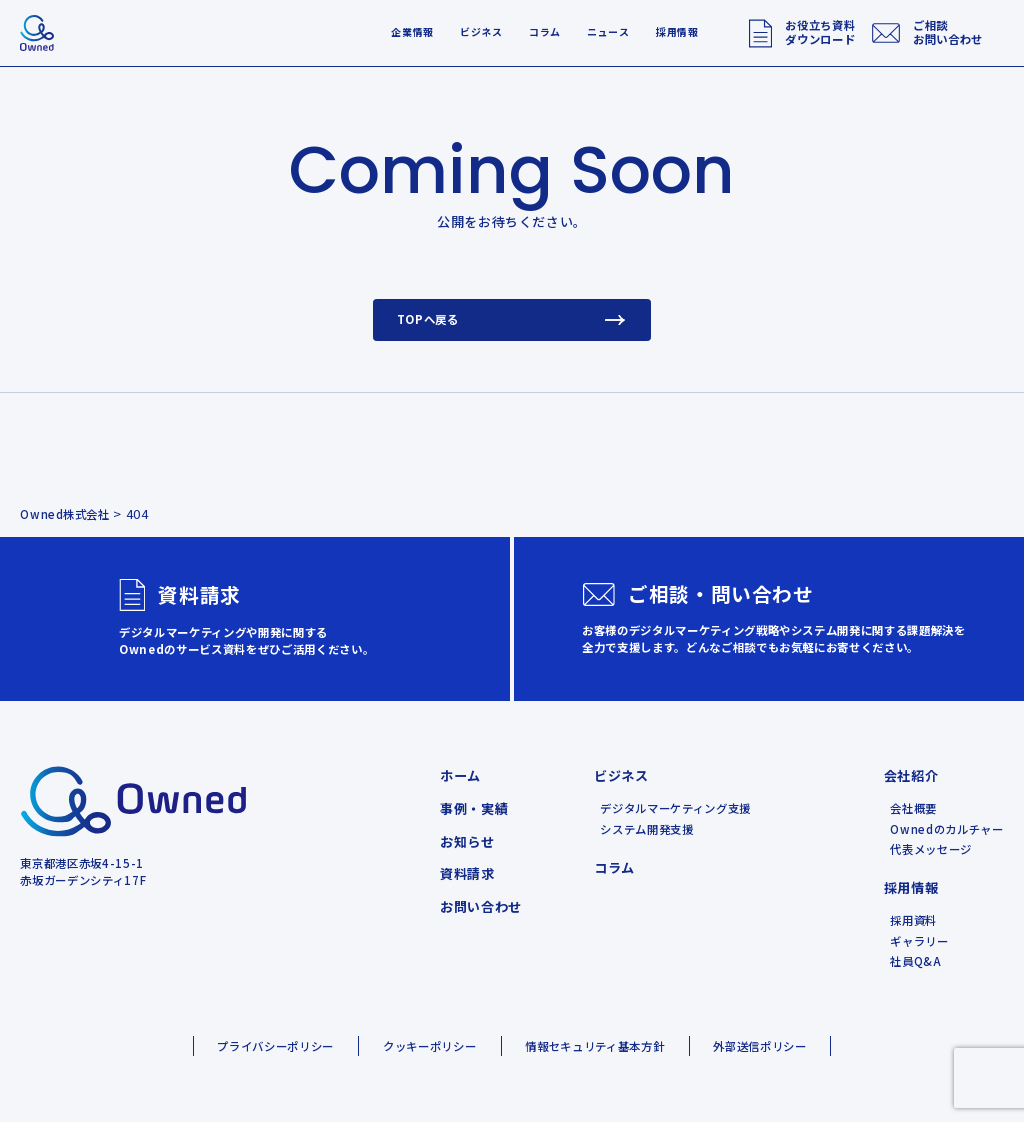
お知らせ (467, 841)
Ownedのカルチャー (946, 829)
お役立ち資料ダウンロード (820, 32)
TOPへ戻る (512, 319)
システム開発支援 (646, 829)
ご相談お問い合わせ (948, 32)
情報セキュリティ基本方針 (594, 1046)
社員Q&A (915, 961)
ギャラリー (919, 941)
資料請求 (467, 873)
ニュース (608, 32)
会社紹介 (911, 775)
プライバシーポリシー (275, 1046)
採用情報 (677, 32)
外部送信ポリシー (759, 1046)
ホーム (460, 775)
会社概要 (913, 808)
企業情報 (412, 32)
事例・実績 (474, 808)
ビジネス (481, 32)
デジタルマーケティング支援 (675, 808)
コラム (545, 32)
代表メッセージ (931, 849)
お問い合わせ (481, 906)
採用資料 (913, 920)
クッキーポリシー (429, 1046)
